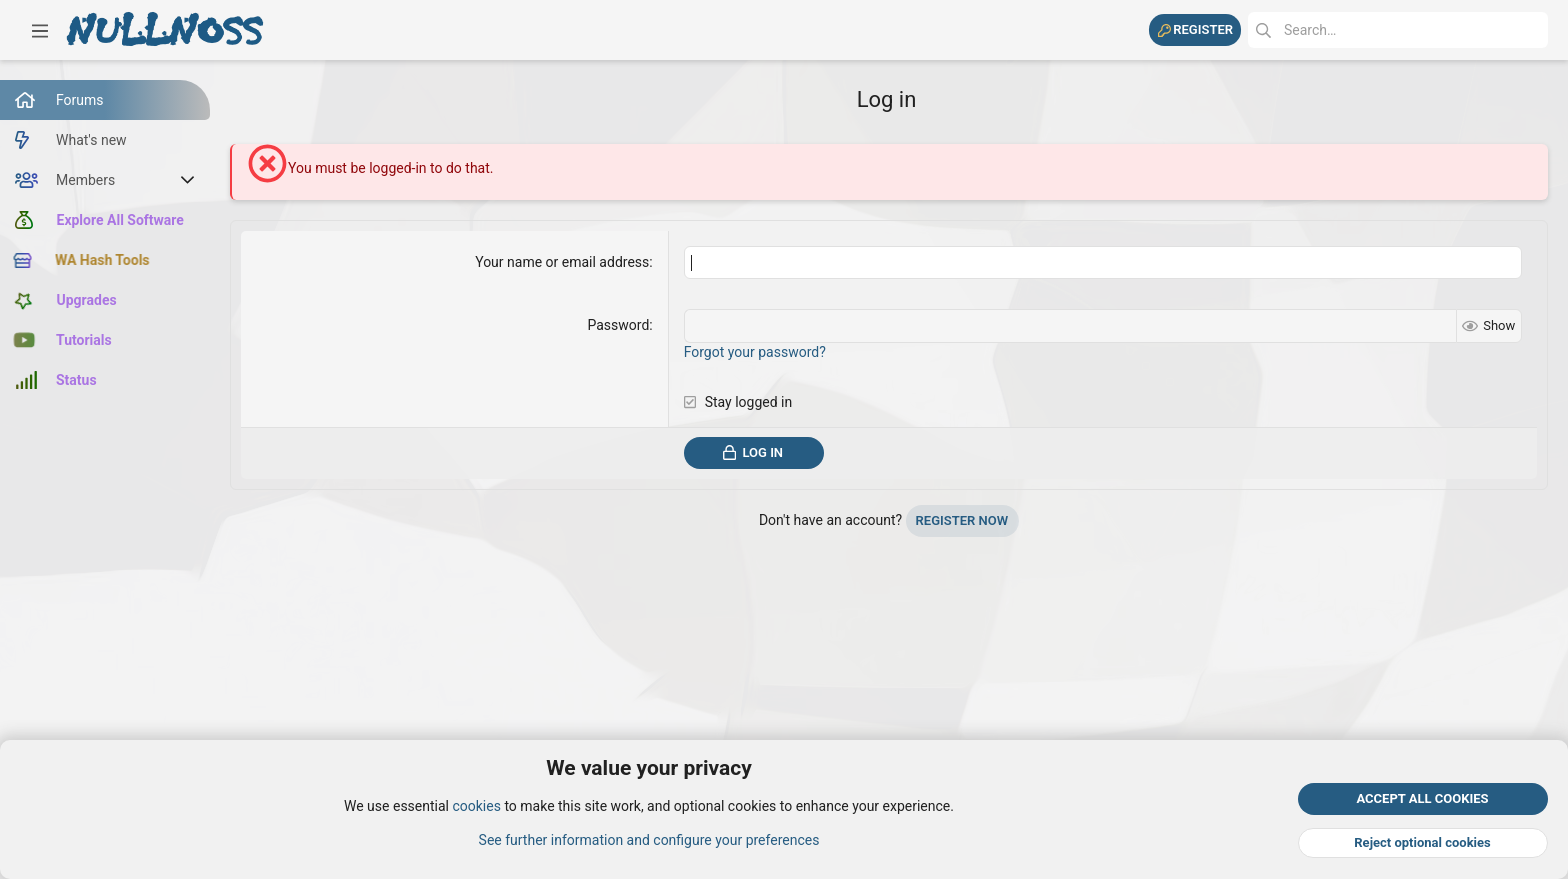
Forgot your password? (755, 352)
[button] (40, 30)
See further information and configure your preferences (649, 840)
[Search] (1398, 30)
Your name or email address (562, 262)
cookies (476, 807)
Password (618, 325)
